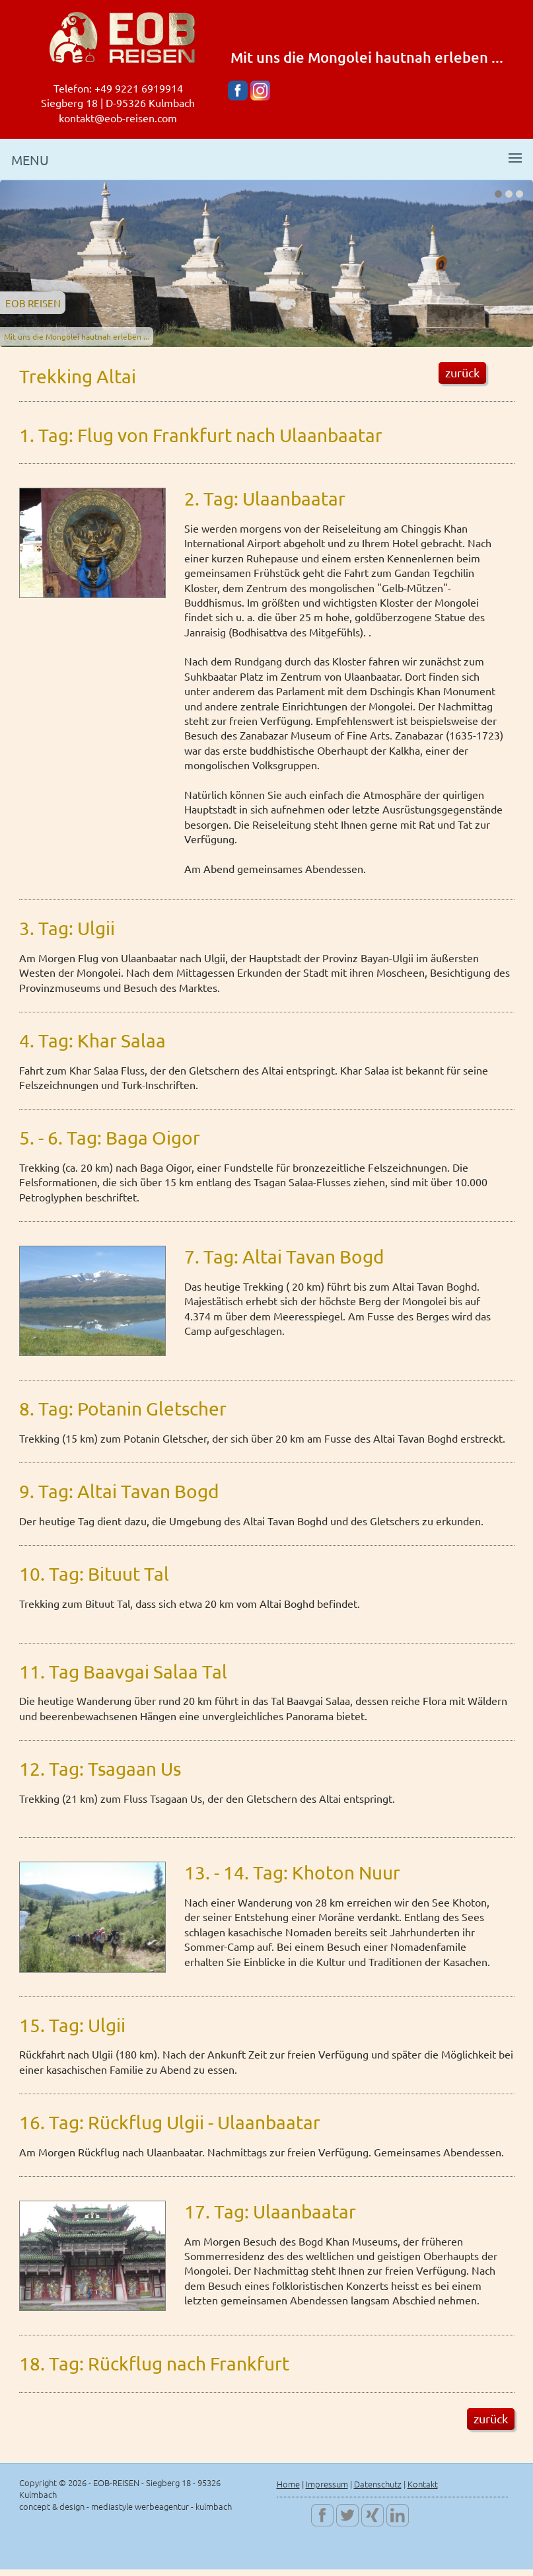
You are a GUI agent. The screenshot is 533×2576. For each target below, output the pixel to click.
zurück (462, 372)
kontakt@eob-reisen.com (118, 117)
